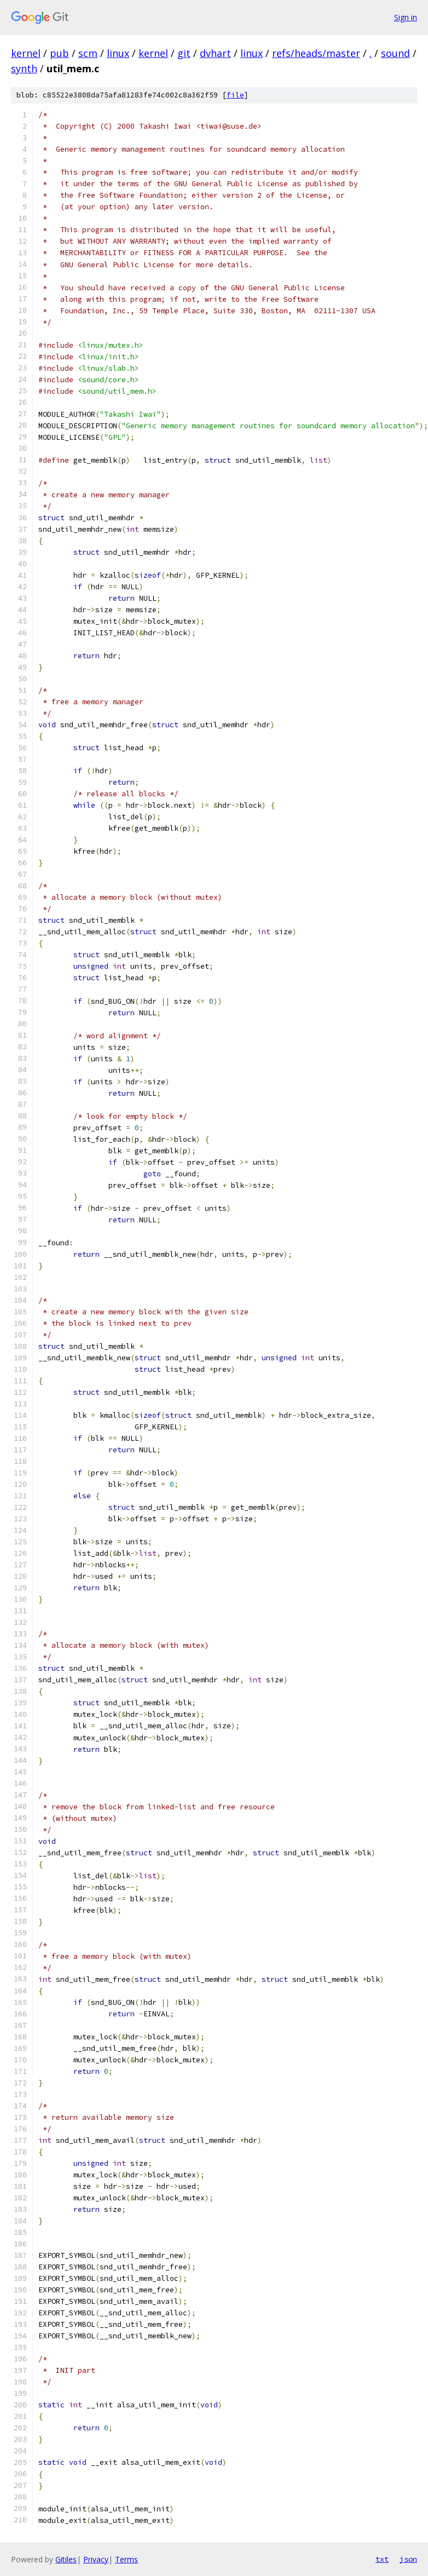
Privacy (95, 2559)
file (235, 95)
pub (59, 53)
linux (118, 53)
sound (395, 53)
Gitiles (66, 2559)
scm (87, 53)
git (183, 53)
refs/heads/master (316, 53)
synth (24, 68)
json (408, 2559)
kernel (26, 53)
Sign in (405, 17)
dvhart (215, 53)
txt (382, 2559)
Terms (126, 2559)
